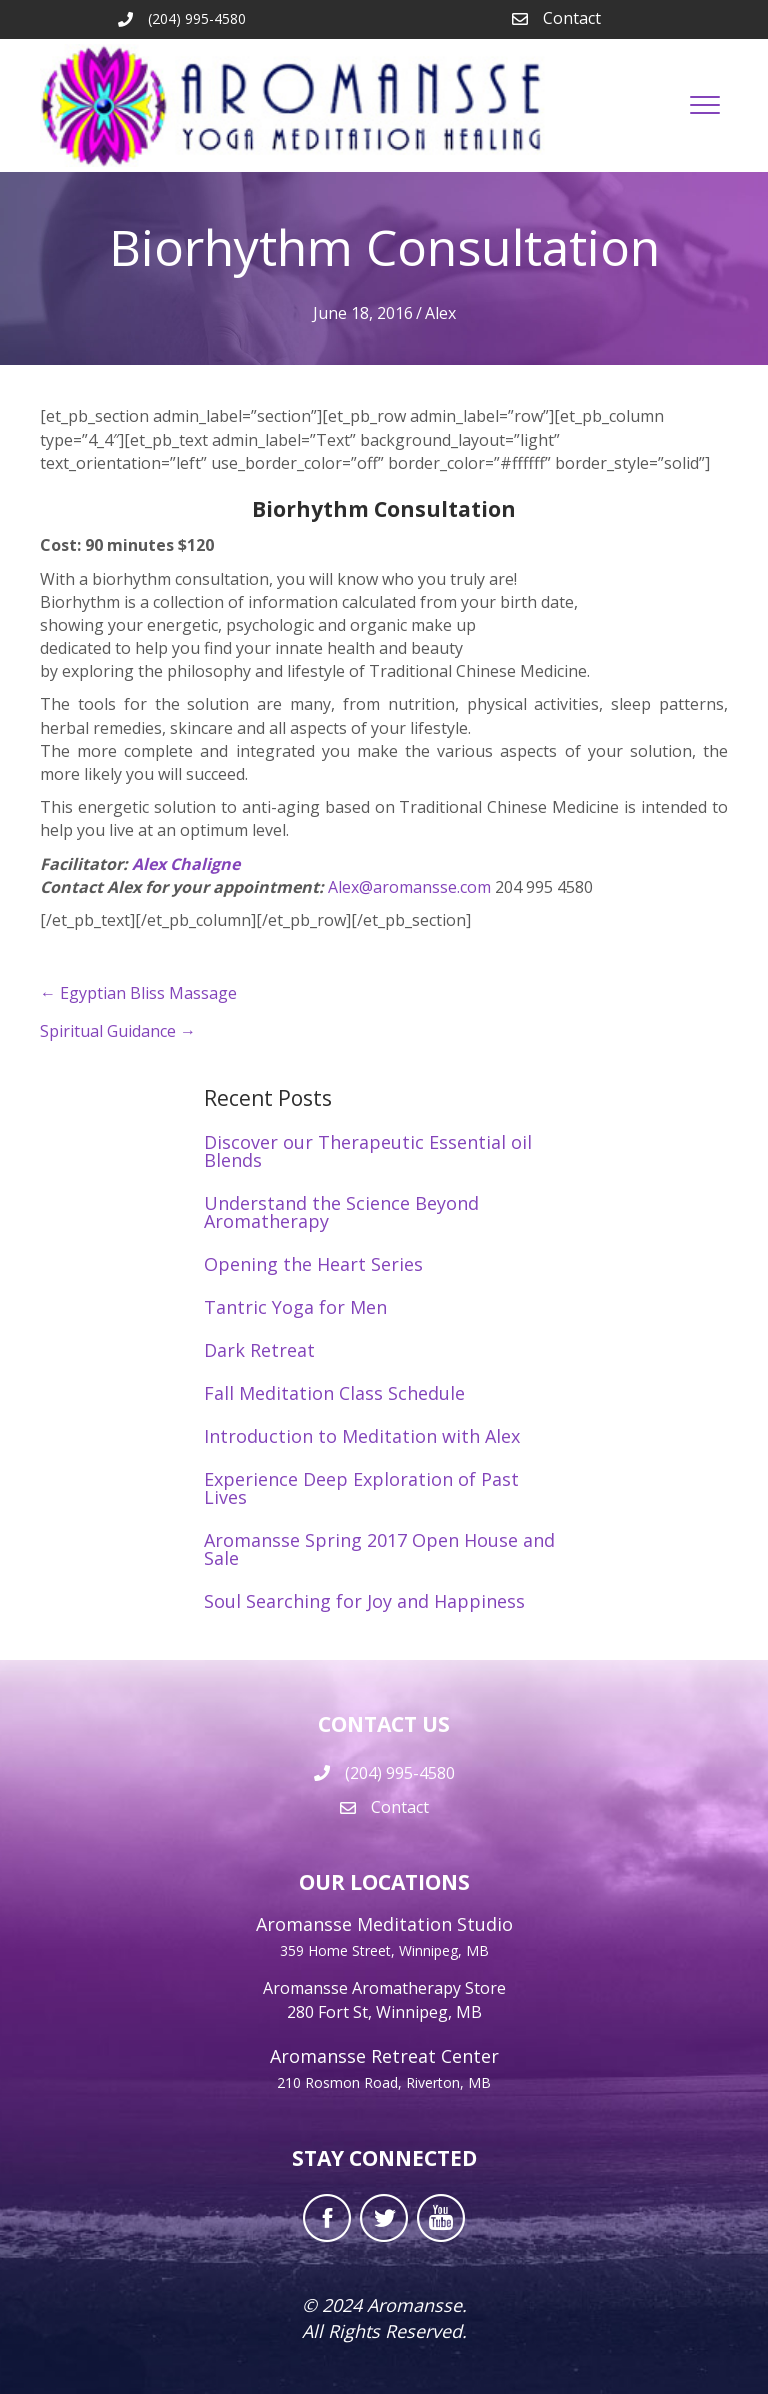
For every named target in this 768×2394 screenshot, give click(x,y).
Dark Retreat (259, 1350)
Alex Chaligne (186, 864)
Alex (440, 313)
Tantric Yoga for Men (295, 1307)
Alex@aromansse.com (411, 887)
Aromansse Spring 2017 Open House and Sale (379, 1549)
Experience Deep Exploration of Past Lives (361, 1488)
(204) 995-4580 (400, 1773)
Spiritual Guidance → (118, 1031)
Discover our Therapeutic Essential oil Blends (368, 1151)
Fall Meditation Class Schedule (334, 1393)
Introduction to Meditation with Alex (362, 1436)
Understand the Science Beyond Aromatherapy (341, 1212)
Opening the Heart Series (313, 1264)
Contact (572, 18)
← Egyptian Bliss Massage (138, 993)
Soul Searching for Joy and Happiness (364, 1601)
